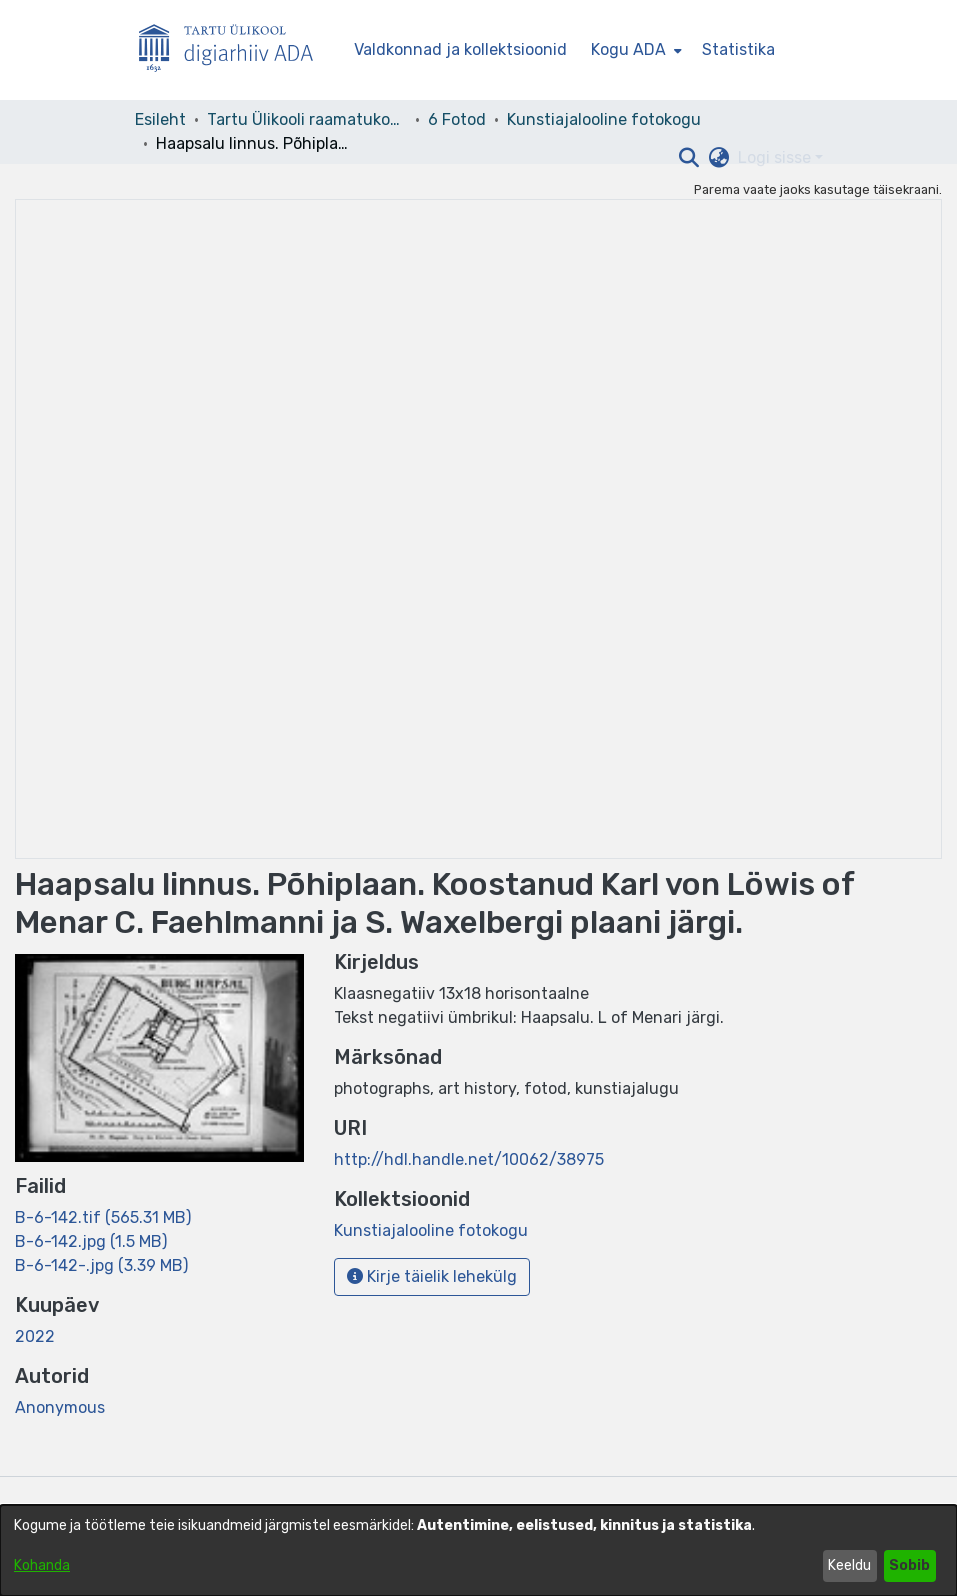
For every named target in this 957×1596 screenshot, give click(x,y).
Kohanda (42, 1565)
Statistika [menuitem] (738, 49)
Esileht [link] (160, 119)
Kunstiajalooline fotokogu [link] (604, 119)
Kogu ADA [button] (628, 49)
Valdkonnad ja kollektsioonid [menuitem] (460, 49)
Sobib (909, 1565)
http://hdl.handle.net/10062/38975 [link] (469, 1159)
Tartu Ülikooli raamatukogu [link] (307, 119)
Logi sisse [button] (776, 157)
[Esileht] (234, 50)
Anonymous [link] (60, 1407)
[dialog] (478, 1550)
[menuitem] (634, 50)
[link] (103, 1217)
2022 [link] (35, 1336)
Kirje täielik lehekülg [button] (432, 1276)
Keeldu (849, 1565)
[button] (689, 158)
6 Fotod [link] (457, 119)
